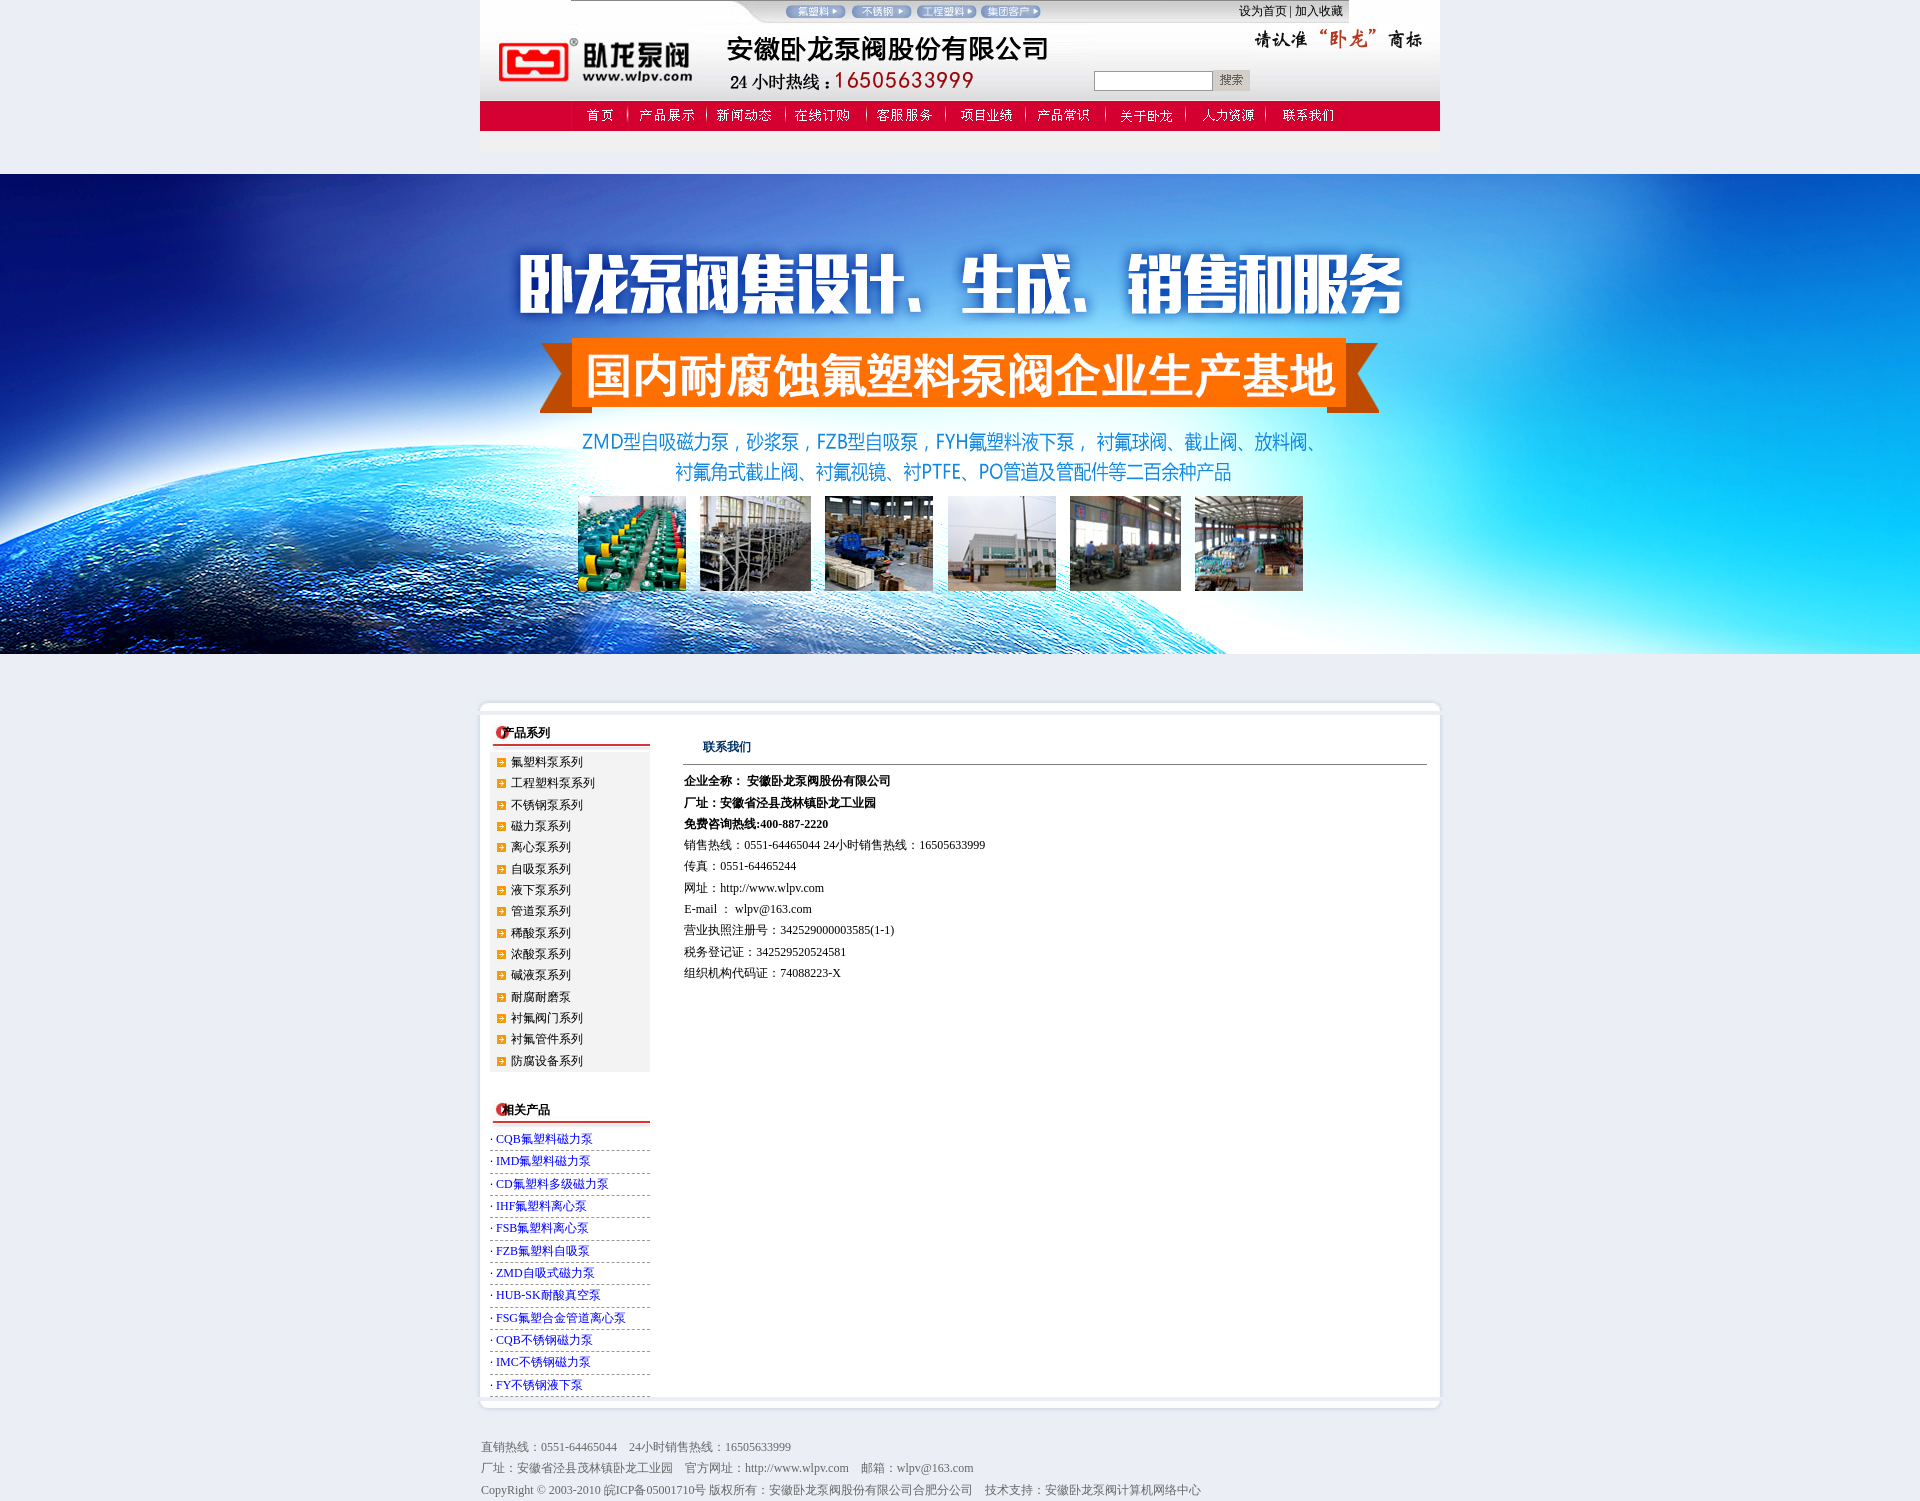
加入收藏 (1322, 11)
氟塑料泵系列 (547, 762)
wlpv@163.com (773, 909)
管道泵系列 (541, 911)
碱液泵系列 (541, 975)
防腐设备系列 (547, 1061)
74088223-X (810, 973)
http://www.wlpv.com (772, 888)
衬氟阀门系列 (547, 1018)
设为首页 (1263, 11)
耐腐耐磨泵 (541, 997)
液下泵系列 (541, 890)
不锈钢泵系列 (547, 805)
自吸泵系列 (541, 869)
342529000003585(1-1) (837, 930)
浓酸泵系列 (541, 954)
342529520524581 (801, 952)
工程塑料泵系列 (553, 783)
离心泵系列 (541, 847)
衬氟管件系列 (547, 1039)
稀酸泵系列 (541, 933)
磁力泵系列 (541, 826)
